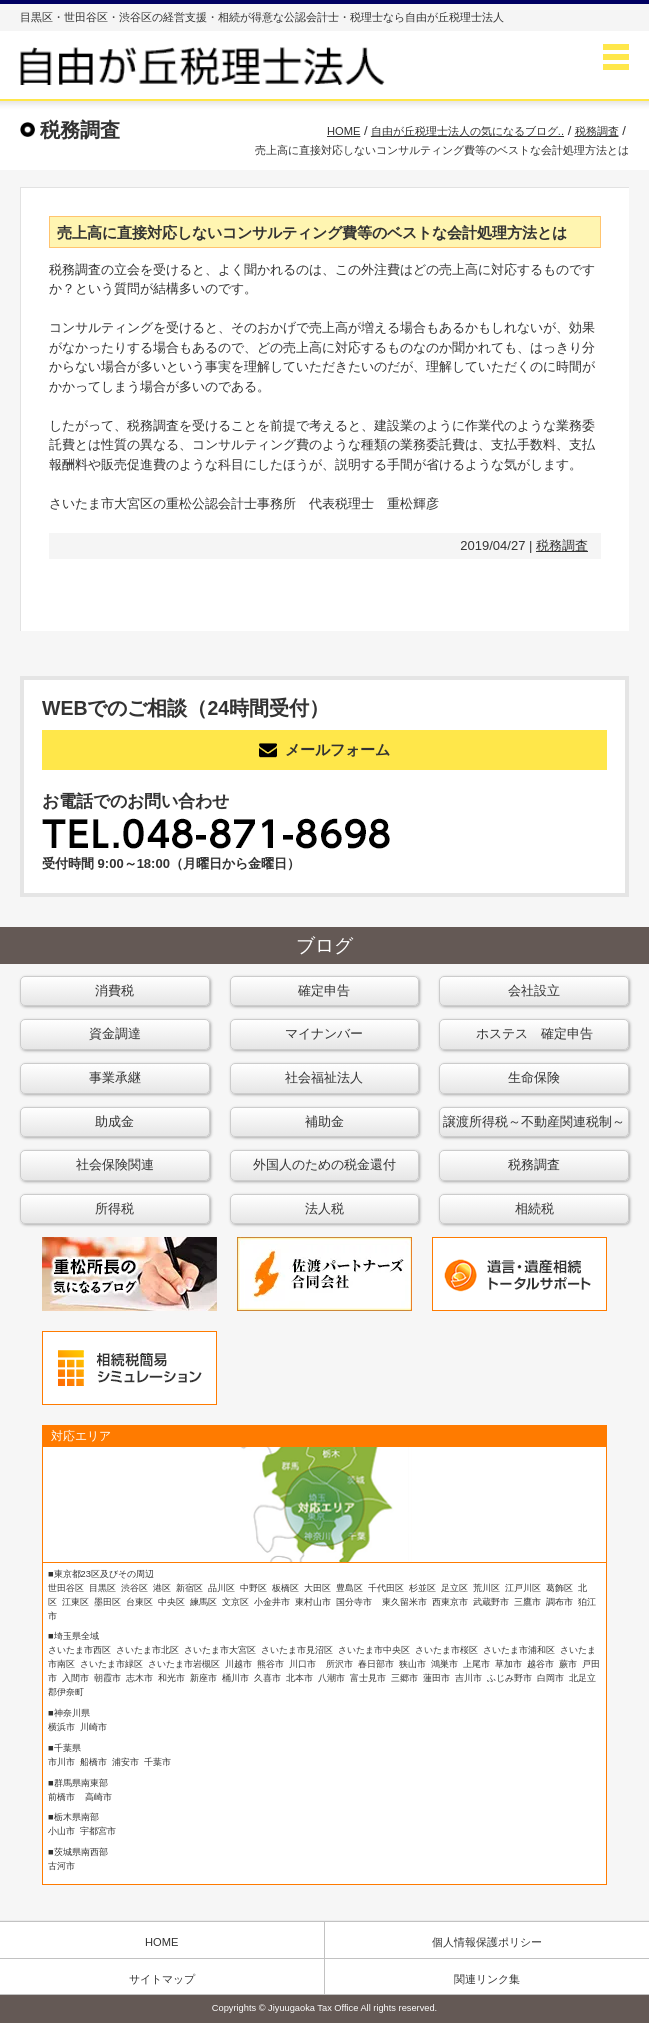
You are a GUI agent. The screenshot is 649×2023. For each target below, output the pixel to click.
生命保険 (534, 1077)
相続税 (534, 1208)
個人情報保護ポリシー (487, 1942)
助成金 (114, 1121)
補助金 (324, 1121)
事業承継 (115, 1077)
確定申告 (324, 990)
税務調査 (562, 545)
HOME (161, 1942)
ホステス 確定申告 (534, 1033)
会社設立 (534, 990)
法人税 (324, 1208)
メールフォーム (324, 750)
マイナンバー (324, 1033)
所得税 (114, 1208)
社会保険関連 (115, 1164)
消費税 (114, 990)
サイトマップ (162, 1979)
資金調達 (115, 1033)
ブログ (324, 945)
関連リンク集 (487, 1979)
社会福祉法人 (324, 1077)
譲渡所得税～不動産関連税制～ (534, 1121)
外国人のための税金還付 (324, 1164)
